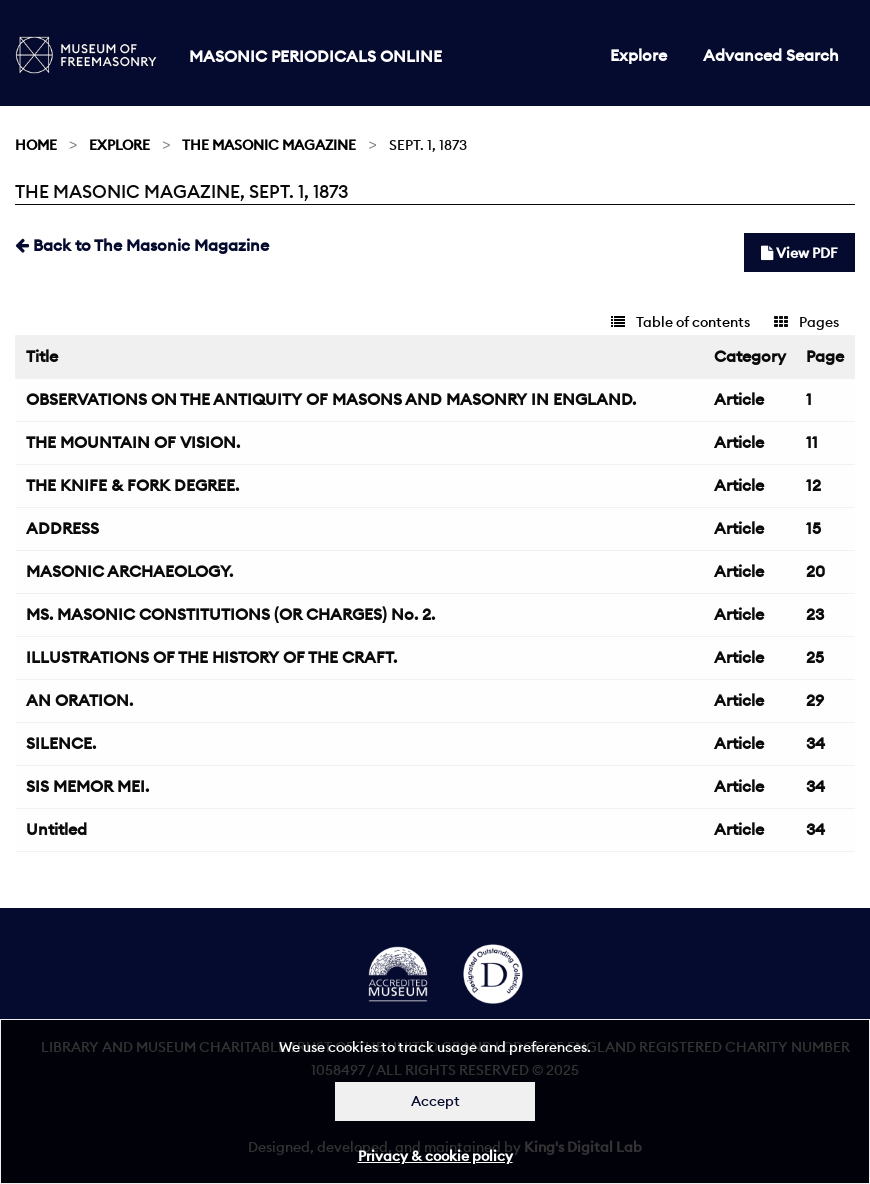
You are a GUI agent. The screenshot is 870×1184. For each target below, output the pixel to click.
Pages (806, 322)
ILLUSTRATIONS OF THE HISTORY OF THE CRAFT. (211, 657)
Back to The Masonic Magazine (142, 245)
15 (813, 528)
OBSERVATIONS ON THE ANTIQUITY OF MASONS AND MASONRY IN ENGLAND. (331, 399)
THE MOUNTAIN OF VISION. (133, 442)
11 (812, 442)
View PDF (799, 253)
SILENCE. (61, 743)
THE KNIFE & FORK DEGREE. (132, 485)
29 (815, 700)
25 (815, 657)
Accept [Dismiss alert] (435, 1101)
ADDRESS (62, 528)
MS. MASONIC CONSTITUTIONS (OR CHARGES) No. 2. (230, 614)
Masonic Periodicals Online (315, 56)
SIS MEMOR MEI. (87, 786)
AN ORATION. (79, 700)
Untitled (56, 829)
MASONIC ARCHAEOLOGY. (129, 571)
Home (36, 145)
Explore (638, 55)
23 (815, 614)
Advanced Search (771, 55)
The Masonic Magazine (269, 145)
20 (815, 571)
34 (815, 743)
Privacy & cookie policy (435, 1156)
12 (813, 485)
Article (739, 399)
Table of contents (680, 322)
